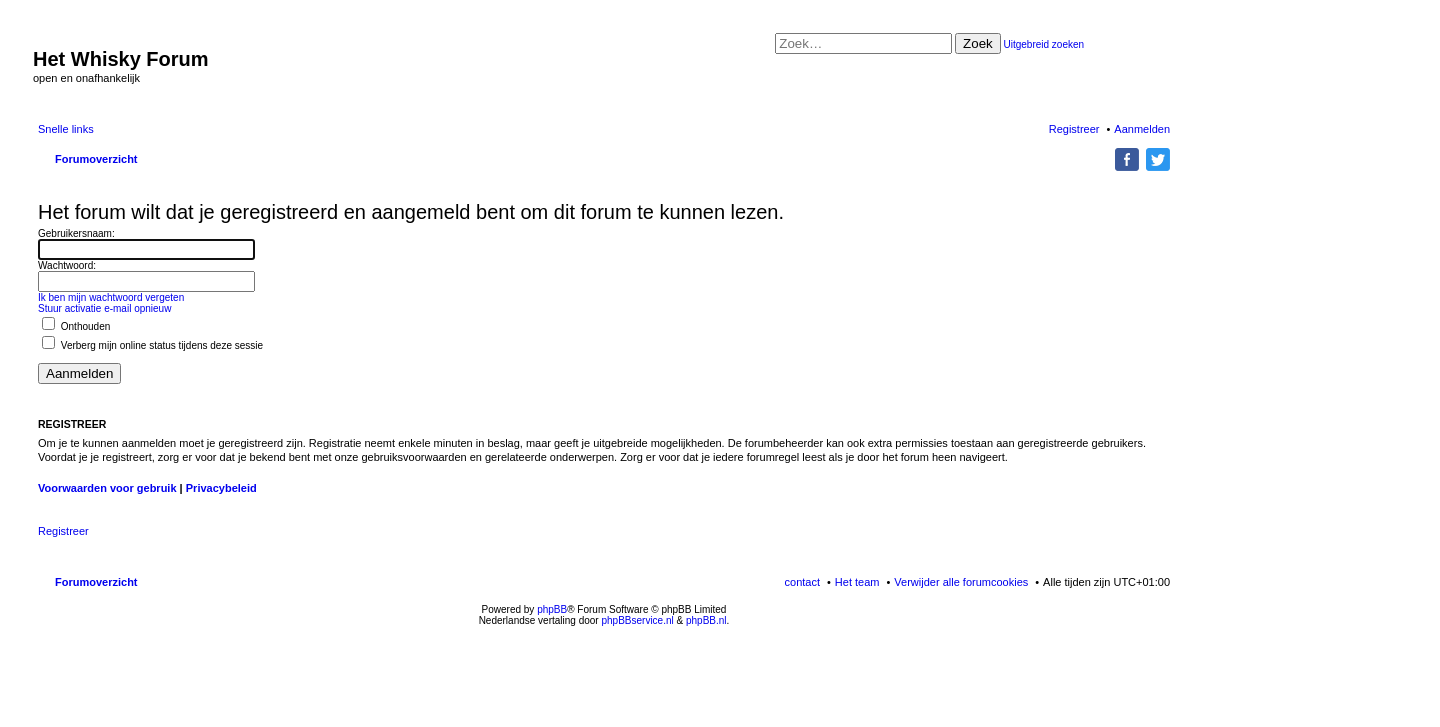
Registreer (63, 531)
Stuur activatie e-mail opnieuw (104, 308)
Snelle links (66, 129)
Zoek (978, 43)
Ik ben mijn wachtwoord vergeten (111, 297)
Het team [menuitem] (857, 582)
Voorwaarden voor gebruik (107, 488)
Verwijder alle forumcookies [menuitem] (961, 582)
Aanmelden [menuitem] (1142, 129)
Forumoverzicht (96, 582)
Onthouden (76, 326)
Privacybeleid (221, 488)
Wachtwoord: (67, 265)
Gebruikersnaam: (76, 233)
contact (802, 582)
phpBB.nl (706, 620)
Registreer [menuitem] (1074, 129)
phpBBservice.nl (637, 620)
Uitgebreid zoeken (1044, 44)
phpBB (552, 609)
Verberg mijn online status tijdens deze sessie (152, 345)
